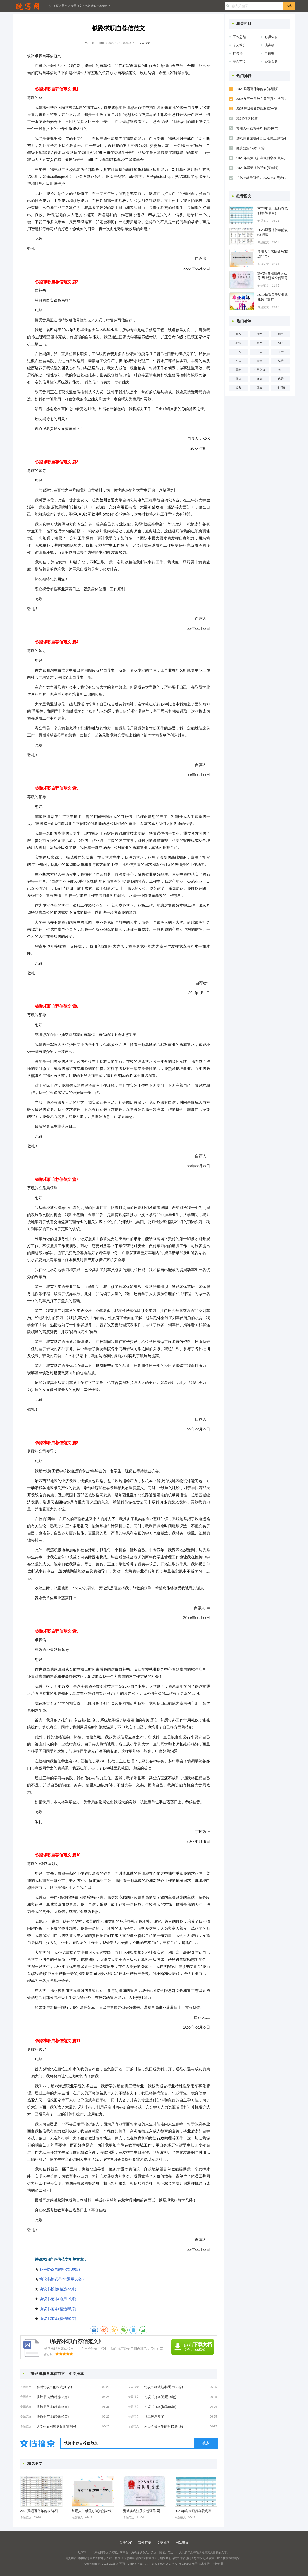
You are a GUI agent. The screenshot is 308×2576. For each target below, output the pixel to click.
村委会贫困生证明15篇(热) (163, 2426)
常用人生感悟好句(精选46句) (93, 2511)
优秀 (281, 378)
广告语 (238, 53)
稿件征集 (144, 2542)
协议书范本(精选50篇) (57, 2319)
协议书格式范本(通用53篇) (61, 2279)
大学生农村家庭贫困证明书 (56, 2426)
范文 (64, 6)
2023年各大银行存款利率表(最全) (196, 2511)
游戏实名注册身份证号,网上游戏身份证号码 (144, 2511)
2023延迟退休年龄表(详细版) (41, 2511)
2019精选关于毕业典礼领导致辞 (272, 297)
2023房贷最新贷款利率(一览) (257, 108)
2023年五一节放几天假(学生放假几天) (263, 99)
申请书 (269, 53)
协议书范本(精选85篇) (57, 2309)
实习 (281, 369)
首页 (56, 6)
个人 (238, 360)
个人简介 (239, 45)
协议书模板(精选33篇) (57, 2289)
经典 (238, 387)
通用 (281, 334)
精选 (238, 334)
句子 (281, 343)
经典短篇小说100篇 (250, 148)
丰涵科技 (218, 2563)
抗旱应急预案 (154, 2416)
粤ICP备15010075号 (184, 2563)
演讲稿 (269, 45)
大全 (259, 360)
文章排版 (163, 2542)
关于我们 (126, 2542)
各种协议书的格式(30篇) (59, 2269)
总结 (281, 360)
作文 (259, 334)
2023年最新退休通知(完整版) (257, 168)
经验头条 (271, 61)
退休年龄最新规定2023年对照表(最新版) (263, 178)
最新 (238, 369)
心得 (238, 343)
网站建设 (182, 2542)
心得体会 (271, 37)
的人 (259, 352)
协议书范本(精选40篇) (53, 2416)
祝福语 (281, 387)
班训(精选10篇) (247, 118)
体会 (259, 387)
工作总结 (239, 37)
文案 (259, 378)
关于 (281, 352)
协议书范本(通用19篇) (57, 2299)
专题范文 (76, 6)
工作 (238, 352)
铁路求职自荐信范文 (98, 6)
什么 (238, 378)
